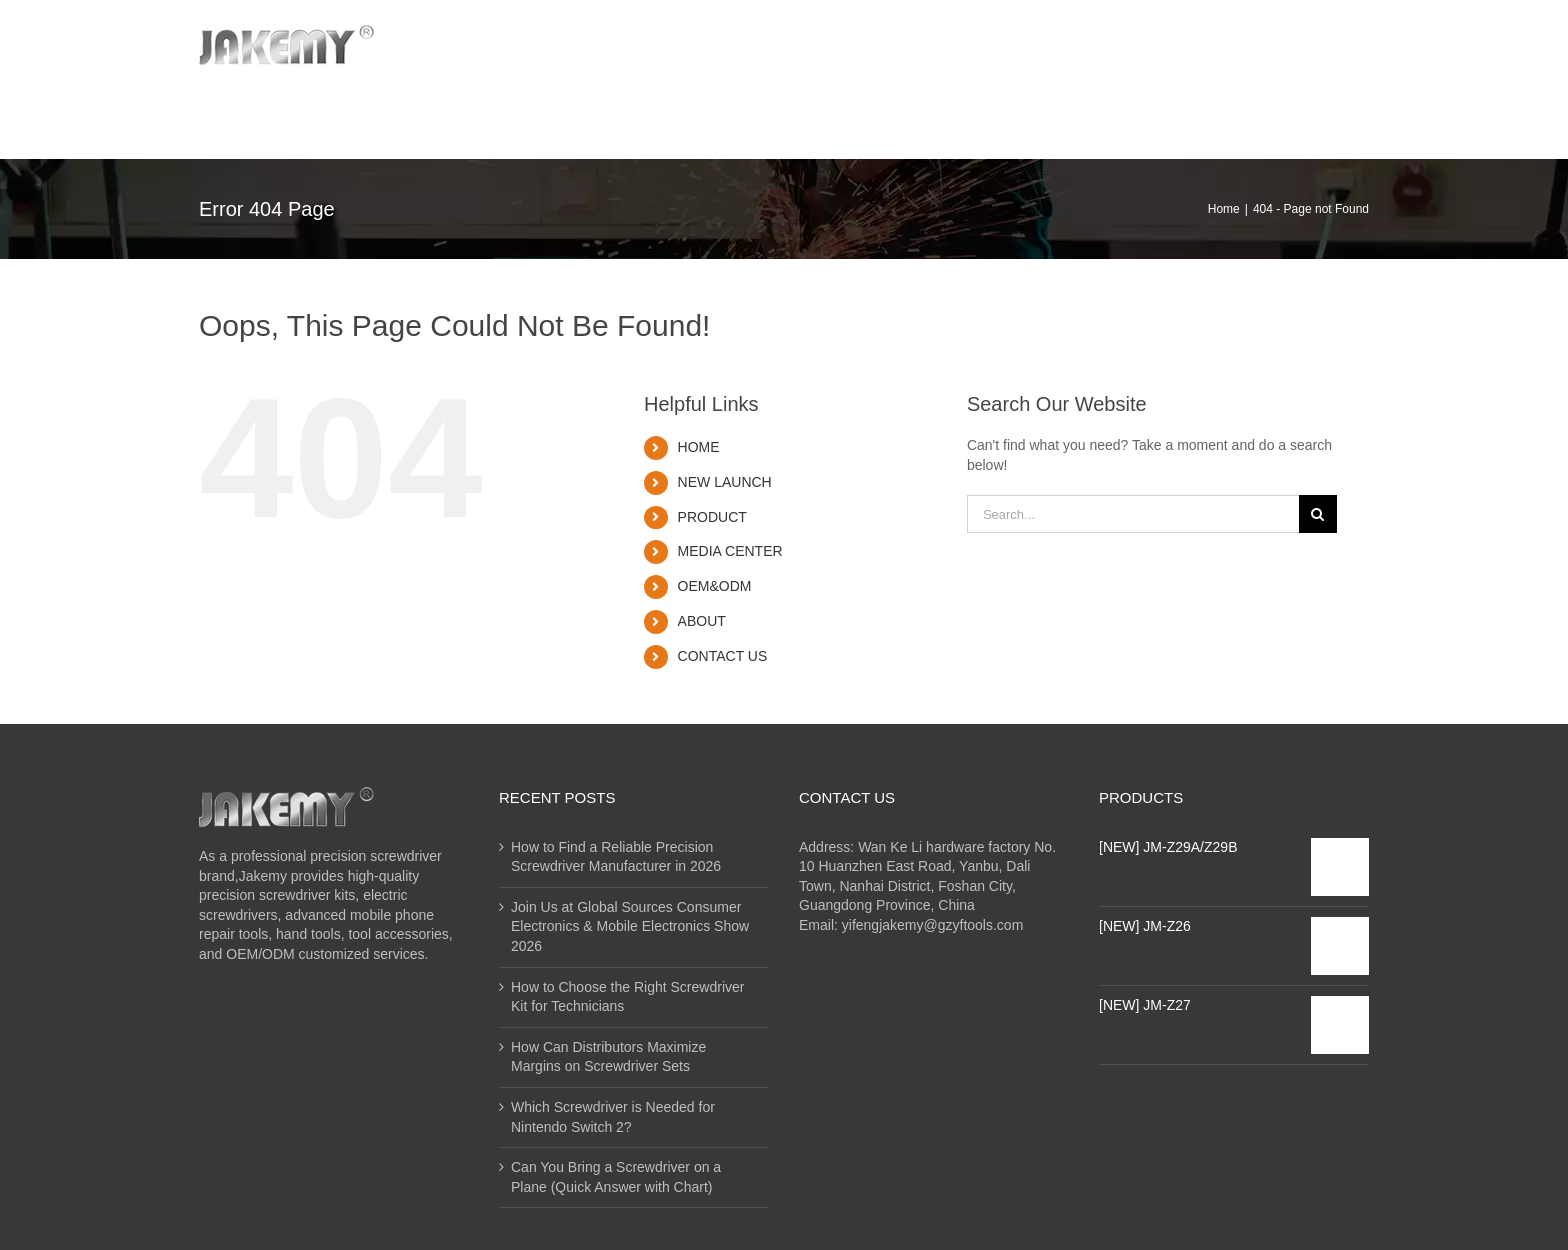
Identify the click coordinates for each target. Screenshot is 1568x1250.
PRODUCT (712, 517)
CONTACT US (723, 656)
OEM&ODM (715, 586)
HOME (699, 447)
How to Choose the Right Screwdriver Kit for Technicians (627, 997)
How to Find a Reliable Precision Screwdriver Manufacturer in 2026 (616, 857)
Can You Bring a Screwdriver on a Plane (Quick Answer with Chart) (616, 1177)
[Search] (1292, 117)
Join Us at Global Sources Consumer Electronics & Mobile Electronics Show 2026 (630, 926)
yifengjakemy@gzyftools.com (933, 925)
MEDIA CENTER (730, 551)
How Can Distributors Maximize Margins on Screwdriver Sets (608, 1057)
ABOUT (702, 621)
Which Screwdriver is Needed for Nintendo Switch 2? (613, 1117)
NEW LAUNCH (725, 482)
